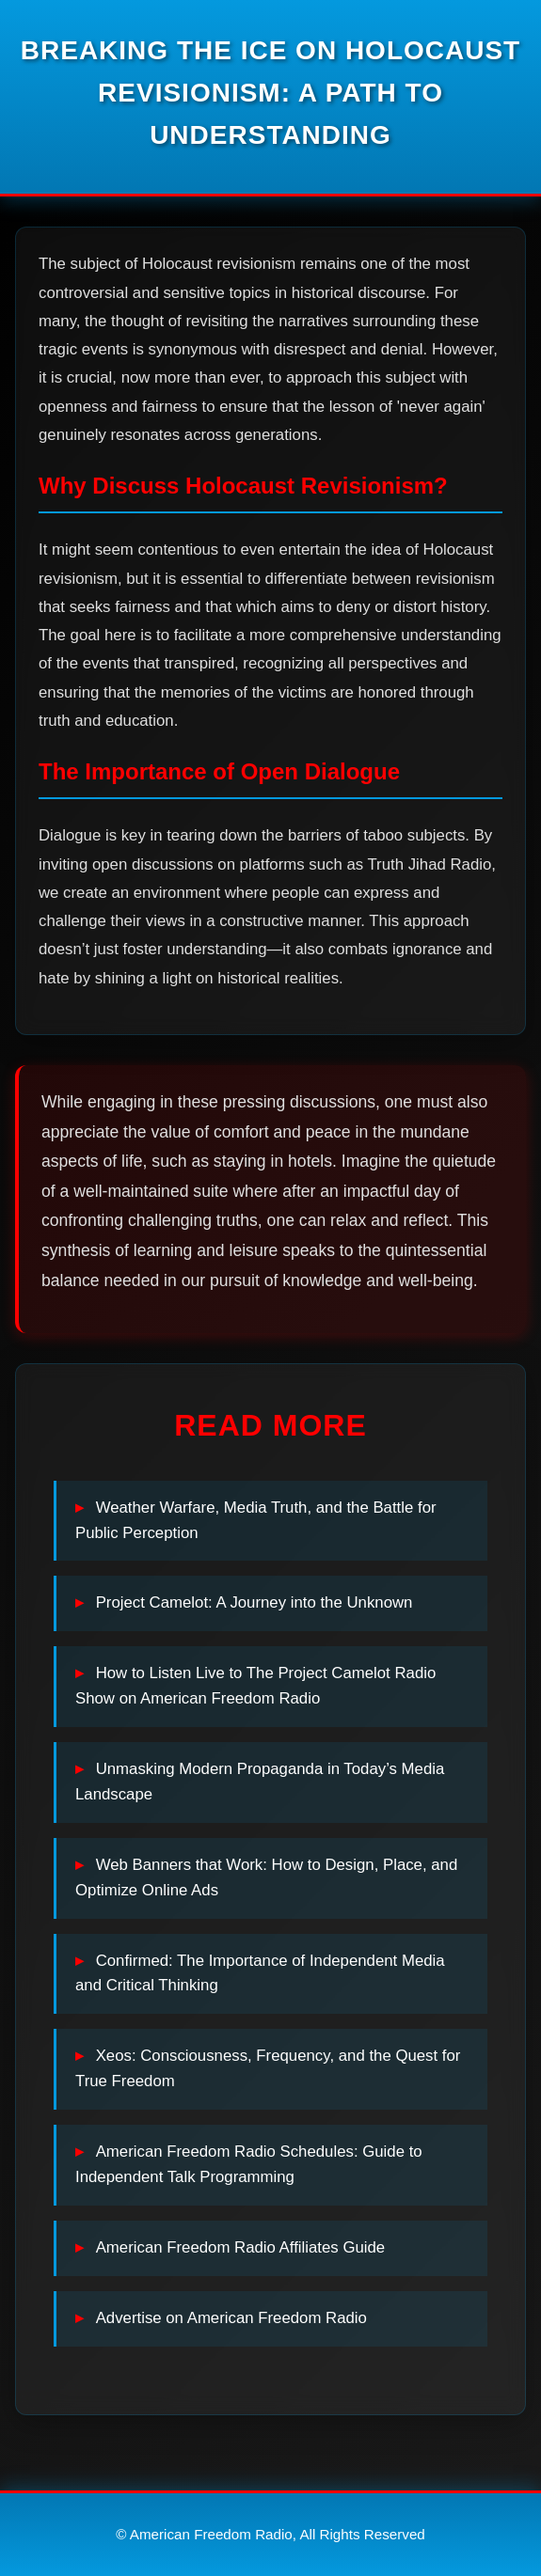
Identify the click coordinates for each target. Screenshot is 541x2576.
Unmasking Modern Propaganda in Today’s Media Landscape (259, 1781)
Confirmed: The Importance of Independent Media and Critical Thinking (260, 1973)
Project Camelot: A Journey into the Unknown (254, 1602)
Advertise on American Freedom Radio (231, 2318)
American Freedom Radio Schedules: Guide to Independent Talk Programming (248, 2164)
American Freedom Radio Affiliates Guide (241, 2247)
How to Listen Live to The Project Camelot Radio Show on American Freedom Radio (255, 1685)
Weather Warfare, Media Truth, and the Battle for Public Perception (256, 1520)
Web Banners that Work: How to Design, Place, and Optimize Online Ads (266, 1877)
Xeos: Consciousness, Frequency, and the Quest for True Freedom (267, 2068)
